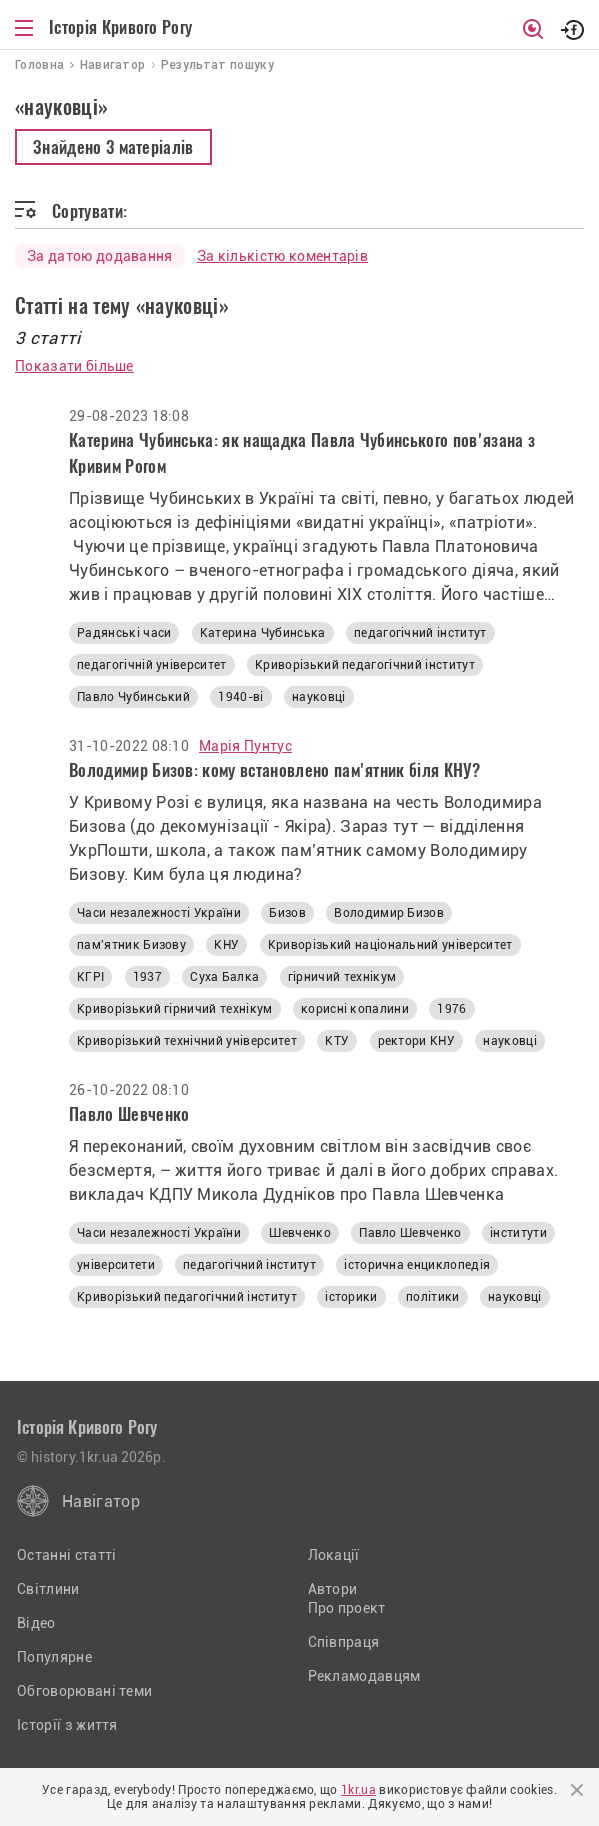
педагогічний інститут (420, 633)
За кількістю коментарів (282, 256)
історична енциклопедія (417, 1265)
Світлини (48, 1589)
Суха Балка (224, 977)
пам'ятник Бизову (131, 945)
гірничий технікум (342, 977)
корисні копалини (355, 1009)
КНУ (226, 945)
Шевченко (300, 1233)
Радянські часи (124, 633)
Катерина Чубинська (263, 633)
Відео (36, 1623)
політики (433, 1297)
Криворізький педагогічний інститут (365, 665)
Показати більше (74, 366)
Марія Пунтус (245, 746)
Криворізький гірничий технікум (175, 1009)
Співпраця (344, 1642)
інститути (518, 1233)
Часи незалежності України (159, 913)
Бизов (287, 913)
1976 (451, 1009)
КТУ (337, 1041)
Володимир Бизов (389, 913)
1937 (147, 977)
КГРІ (90, 977)
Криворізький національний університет (390, 945)
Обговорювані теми (84, 1691)
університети (116, 1265)
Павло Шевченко (410, 1233)
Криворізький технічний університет (187, 1041)
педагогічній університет (152, 665)
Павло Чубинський (133, 697)
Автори (333, 1589)
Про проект (347, 1608)
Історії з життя (67, 1725)
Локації (334, 1555)
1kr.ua (358, 1790)
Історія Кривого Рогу (120, 27)
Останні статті (66, 1555)
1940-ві (240, 697)
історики (351, 1297)
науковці (319, 697)
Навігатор (101, 1501)
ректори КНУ (417, 1041)
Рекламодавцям (364, 1676)
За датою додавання (100, 256)
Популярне (54, 1657)
